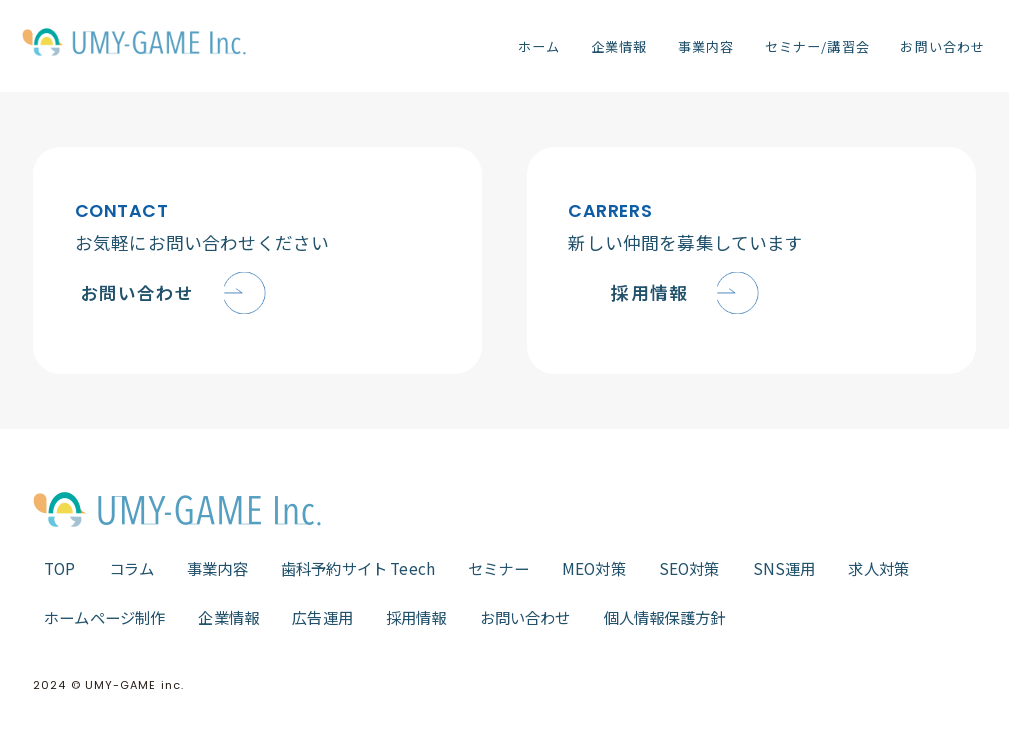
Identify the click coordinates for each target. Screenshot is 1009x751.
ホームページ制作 (104, 617)
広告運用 (322, 617)
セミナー (498, 568)
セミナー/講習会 (817, 46)
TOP (60, 568)
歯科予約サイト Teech (358, 568)
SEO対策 (689, 568)
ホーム (539, 46)
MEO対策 (594, 568)
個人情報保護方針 (664, 617)
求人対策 (878, 568)
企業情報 (619, 46)
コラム (132, 568)
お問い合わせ (942, 46)
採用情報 (416, 617)
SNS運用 (784, 568)
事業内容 (706, 46)
